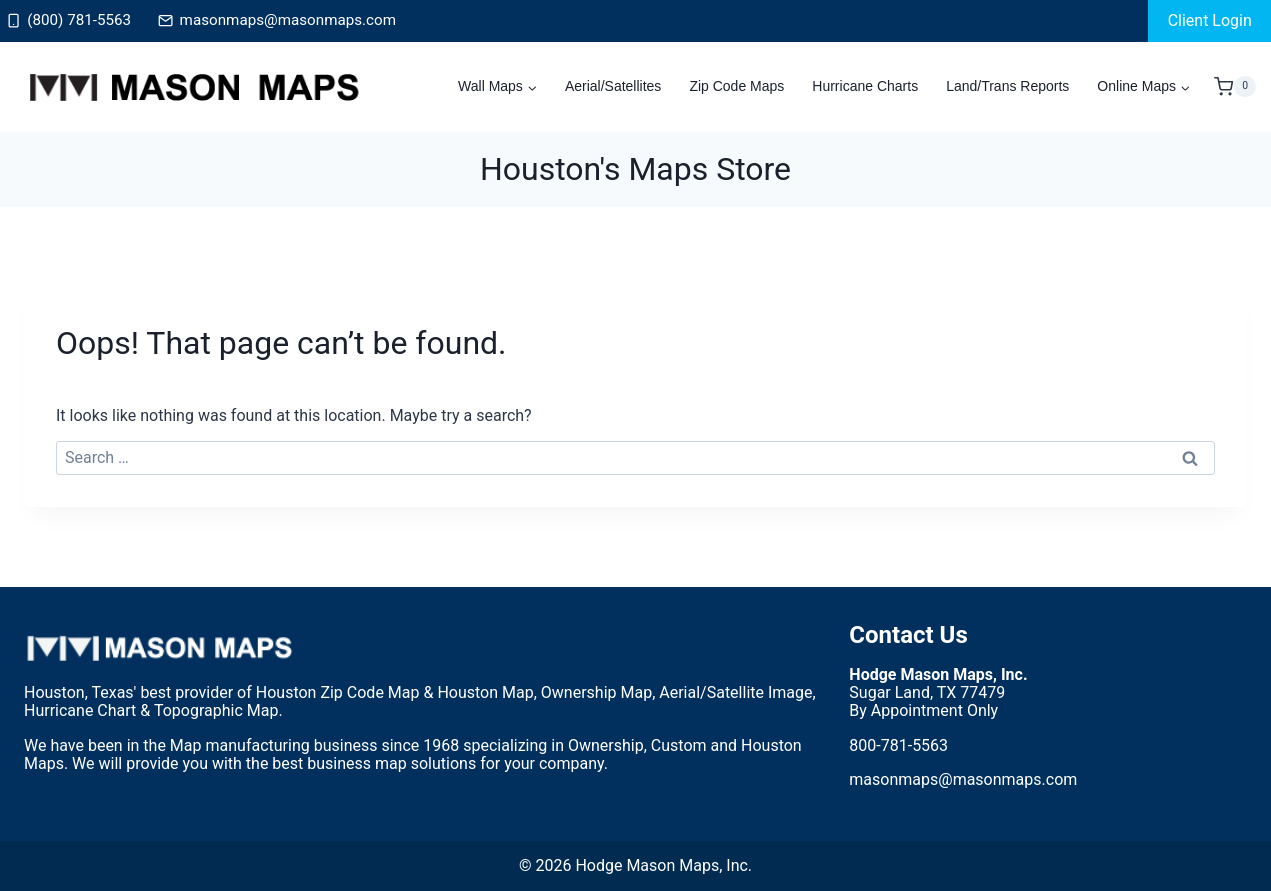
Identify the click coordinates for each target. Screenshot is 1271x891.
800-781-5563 (898, 745)
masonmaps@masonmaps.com (963, 779)
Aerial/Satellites (613, 86)
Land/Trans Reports (1007, 86)
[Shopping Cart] (1235, 87)
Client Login (1210, 20)
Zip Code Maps (736, 86)
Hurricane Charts (865, 86)
